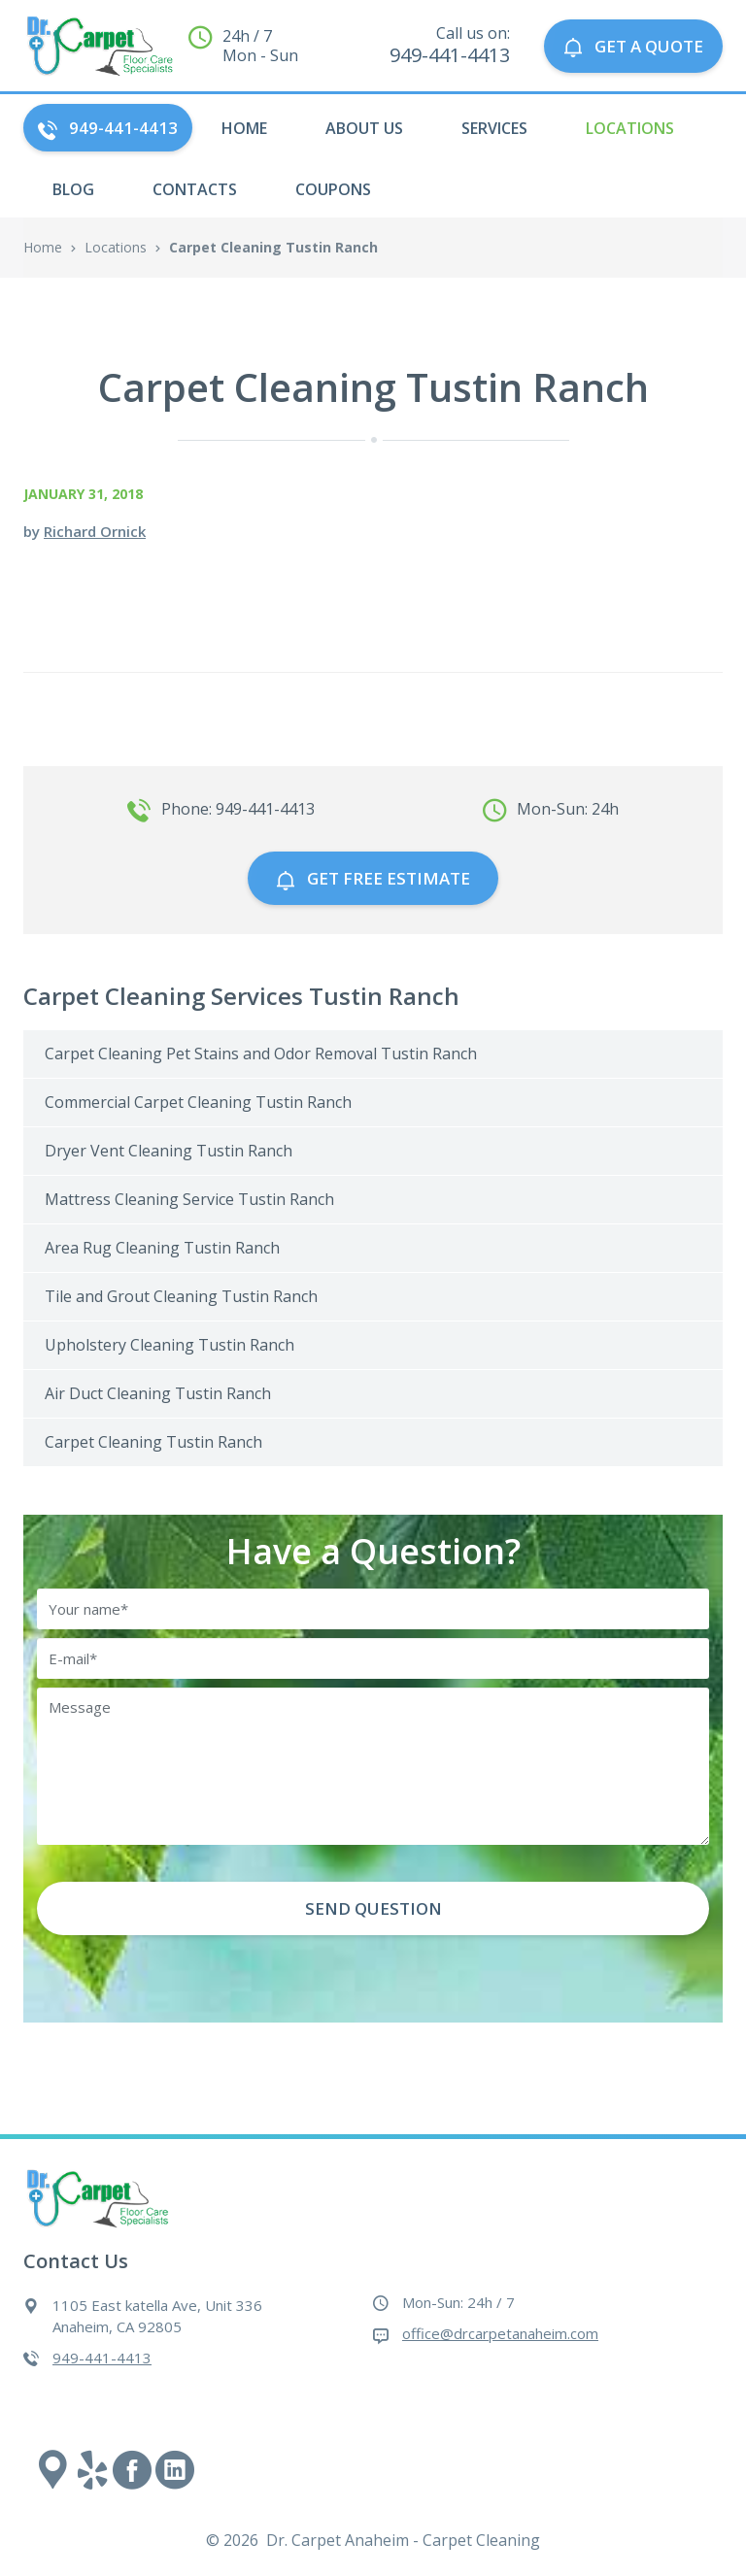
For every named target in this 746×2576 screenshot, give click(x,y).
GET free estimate (373, 878)
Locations (630, 128)
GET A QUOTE (633, 46)
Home (42, 247)
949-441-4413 (108, 128)
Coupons (333, 189)
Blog (73, 189)
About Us (364, 128)
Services (494, 128)
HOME (244, 128)
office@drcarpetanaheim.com (500, 2333)
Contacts (195, 189)
